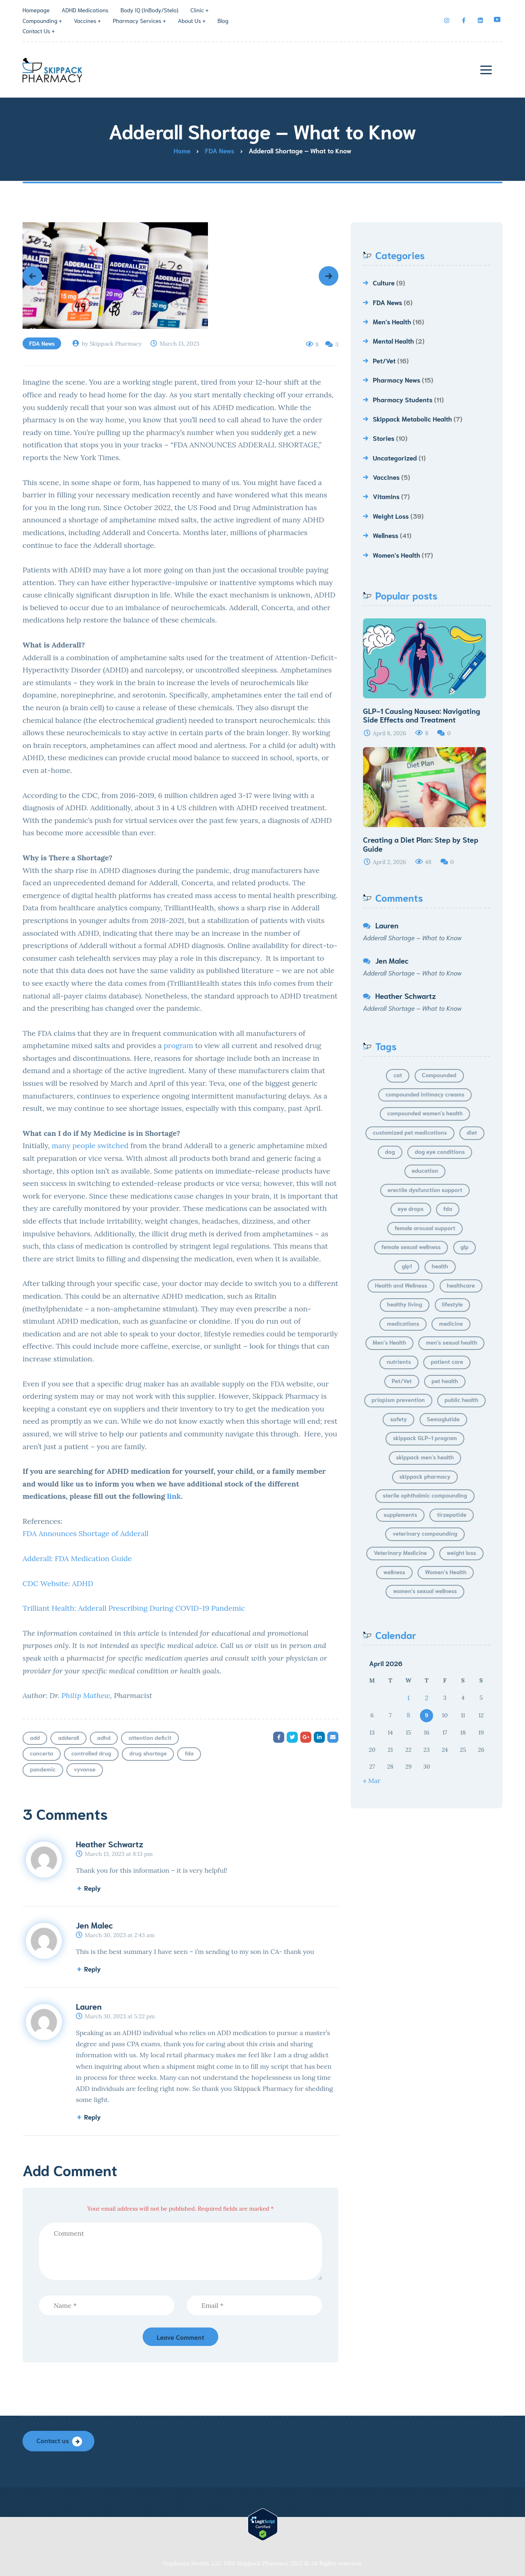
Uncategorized (395, 457)
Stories (384, 437)
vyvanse (85, 1769)
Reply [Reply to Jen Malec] (92, 1968)
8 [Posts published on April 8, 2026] (408, 1715)
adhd (103, 1737)
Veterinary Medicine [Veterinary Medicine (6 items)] (400, 1552)
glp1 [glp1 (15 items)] (407, 1266)
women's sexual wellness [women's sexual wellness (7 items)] (425, 1590)
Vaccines (85, 20)
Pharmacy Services (137, 20)
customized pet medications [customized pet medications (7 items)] (410, 1132)
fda (189, 1753)
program (178, 1045)
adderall (68, 1737)
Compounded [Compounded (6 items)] (439, 1074)
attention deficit (149, 1737)
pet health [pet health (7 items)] (444, 1380)
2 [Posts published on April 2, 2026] (427, 1698)
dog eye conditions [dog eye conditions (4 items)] (440, 1151)
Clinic (197, 10)
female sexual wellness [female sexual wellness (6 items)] (411, 1246)
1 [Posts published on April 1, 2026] (408, 1698)
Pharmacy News (396, 379)
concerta (41, 1753)
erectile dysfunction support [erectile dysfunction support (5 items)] (425, 1189)
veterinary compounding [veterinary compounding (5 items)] (425, 1533)
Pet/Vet (384, 360)
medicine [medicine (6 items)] (451, 1323)
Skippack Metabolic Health (412, 418)
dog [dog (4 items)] (390, 1151)
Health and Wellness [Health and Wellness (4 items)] (401, 1285)
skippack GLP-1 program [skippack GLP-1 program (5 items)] (425, 1437)
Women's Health (396, 554)
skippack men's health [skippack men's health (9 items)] (425, 1457)
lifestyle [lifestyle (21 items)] (452, 1304)
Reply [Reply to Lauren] (92, 2116)
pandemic (43, 1769)
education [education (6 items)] (425, 1170)
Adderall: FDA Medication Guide (77, 1558)
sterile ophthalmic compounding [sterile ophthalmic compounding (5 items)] (425, 1495)
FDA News (42, 343)
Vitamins (386, 496)
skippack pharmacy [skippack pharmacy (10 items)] (425, 1476)
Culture (384, 282)
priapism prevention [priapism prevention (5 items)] (398, 1399)
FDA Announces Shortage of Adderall (87, 1533)
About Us (189, 20)
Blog (222, 20)
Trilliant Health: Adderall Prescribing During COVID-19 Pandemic (135, 1608)
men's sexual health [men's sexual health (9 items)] (451, 1342)
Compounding (40, 20)
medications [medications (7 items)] (403, 1323)
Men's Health (392, 321)
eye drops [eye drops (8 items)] (411, 1208)
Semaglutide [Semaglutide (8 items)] (443, 1418)
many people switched (90, 1145)
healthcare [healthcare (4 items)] (461, 1285)
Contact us (53, 2440)
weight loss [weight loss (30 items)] (461, 1552)
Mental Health (393, 340)
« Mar (372, 1780)
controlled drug (91, 1753)
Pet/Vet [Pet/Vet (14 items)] (402, 1380)
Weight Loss (391, 515)
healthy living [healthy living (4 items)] (404, 1304)
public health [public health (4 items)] (461, 1399)
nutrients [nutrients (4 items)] (399, 1361)
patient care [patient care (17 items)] (447, 1361)
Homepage (36, 10)
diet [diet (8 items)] (472, 1132)
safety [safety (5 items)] (398, 1418)
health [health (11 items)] (440, 1266)
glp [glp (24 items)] (465, 1246)
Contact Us (36, 30)
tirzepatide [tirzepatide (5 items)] (451, 1514)
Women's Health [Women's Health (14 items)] (445, 1571)
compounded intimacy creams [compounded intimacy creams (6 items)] (425, 1094)
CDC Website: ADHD (58, 1583)
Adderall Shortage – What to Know (412, 937)
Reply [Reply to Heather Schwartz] (92, 1887)
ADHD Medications (85, 10)
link (174, 1496)
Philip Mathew (86, 1695)
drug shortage (148, 1753)
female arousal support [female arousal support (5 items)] (425, 1227)
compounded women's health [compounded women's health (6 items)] (425, 1113)
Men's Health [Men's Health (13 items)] (389, 1342)
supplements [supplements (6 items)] (400, 1514)
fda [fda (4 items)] (447, 1208)
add (35, 1737)
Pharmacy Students (402, 399)
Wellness (385, 535)
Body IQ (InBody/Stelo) (149, 10)
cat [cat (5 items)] (397, 1074)
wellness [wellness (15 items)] (394, 1571)
